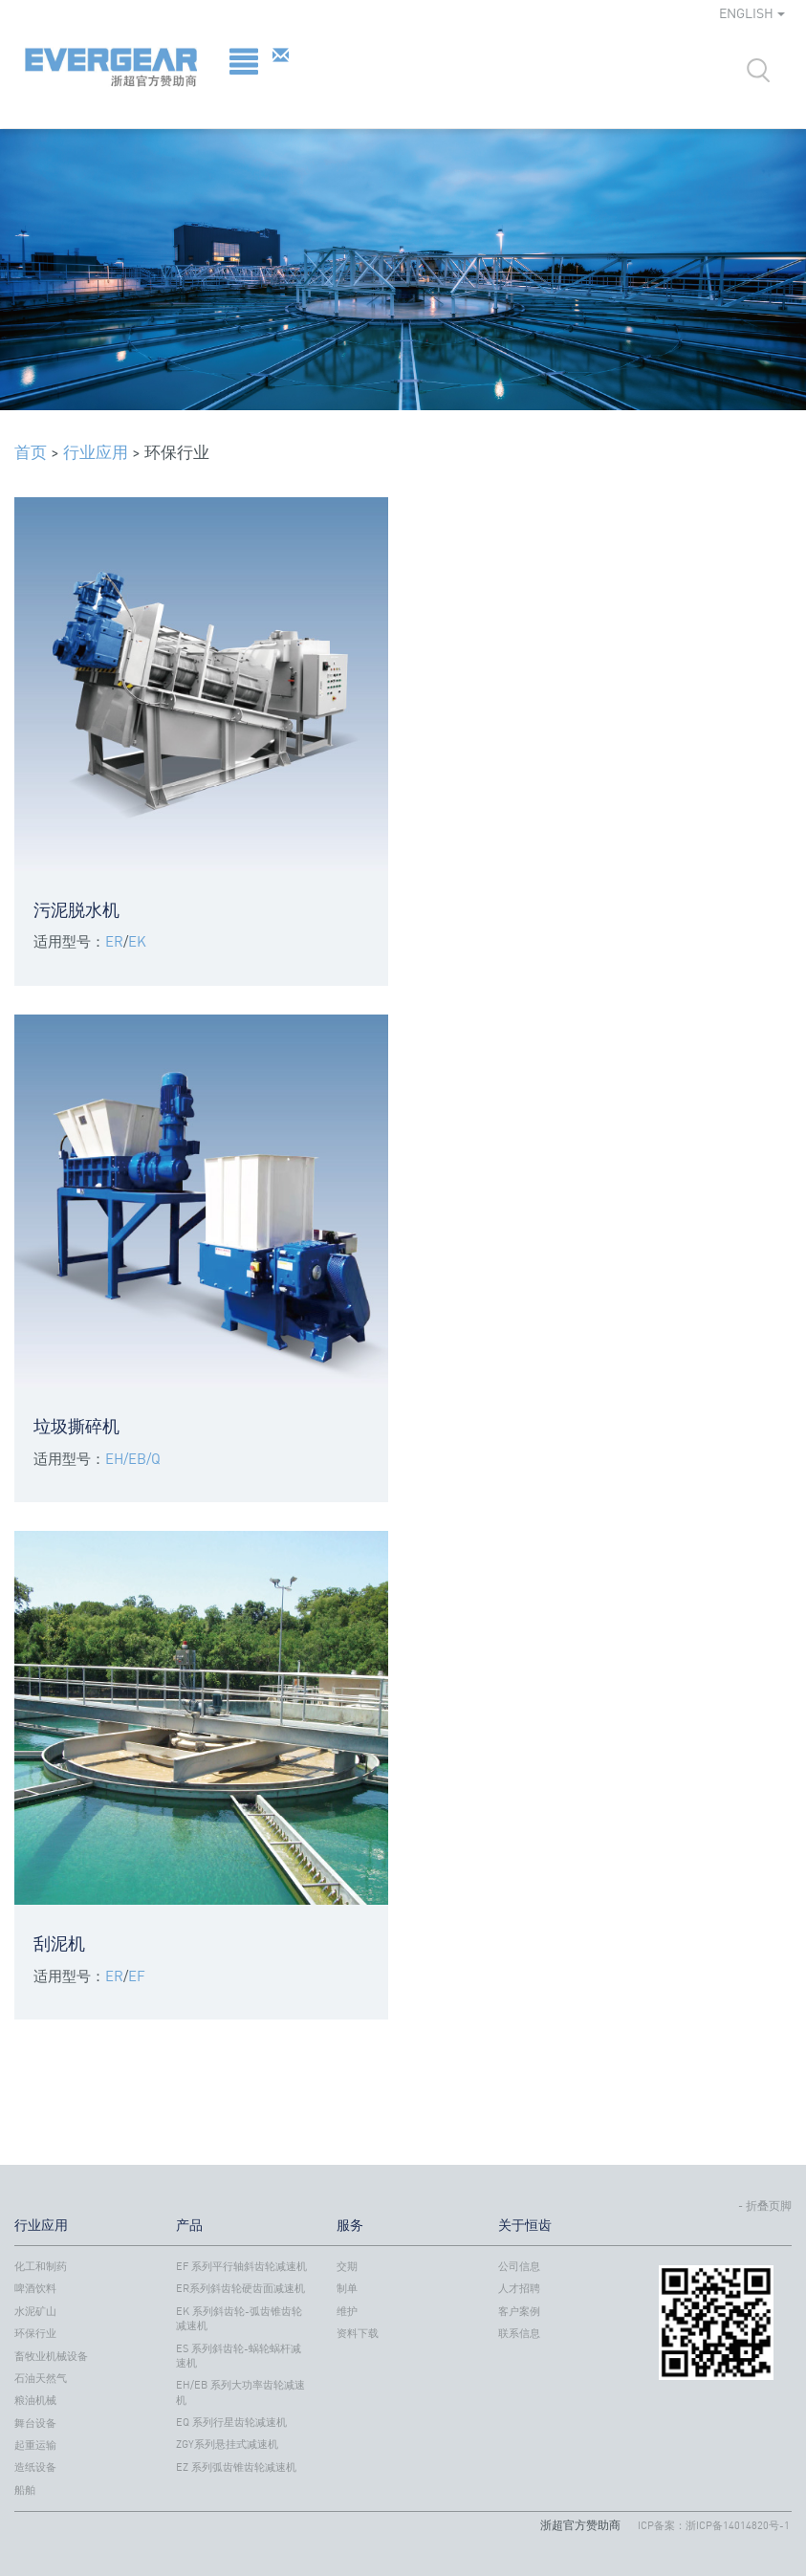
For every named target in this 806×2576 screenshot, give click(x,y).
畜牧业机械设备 (51, 2356)
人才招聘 (519, 2288)
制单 (347, 2288)
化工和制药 (40, 2266)
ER (114, 941)
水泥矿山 (35, 2311)
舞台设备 (35, 2423)
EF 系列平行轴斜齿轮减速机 (241, 2266)
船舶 (24, 2490)
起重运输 (35, 2445)
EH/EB (125, 1458)
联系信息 (519, 2333)
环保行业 (35, 2333)
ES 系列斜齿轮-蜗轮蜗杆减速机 (238, 2355)
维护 (347, 2311)
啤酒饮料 (35, 2288)
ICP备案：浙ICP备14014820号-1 (714, 2525)
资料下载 (358, 2333)
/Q (153, 1458)
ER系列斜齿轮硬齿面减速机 (240, 2288)
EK (137, 941)
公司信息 (519, 2266)
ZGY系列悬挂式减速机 (227, 2444)
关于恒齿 (525, 2224)
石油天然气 (40, 2378)
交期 (347, 2266)
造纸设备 (35, 2467)
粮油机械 (35, 2400)
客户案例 (519, 2311)
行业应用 (95, 452)
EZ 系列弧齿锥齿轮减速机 (236, 2467)
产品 (189, 2224)
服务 (350, 2224)
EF (136, 1975)
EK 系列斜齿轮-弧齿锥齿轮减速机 (239, 2318)
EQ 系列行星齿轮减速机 (231, 2422)
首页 (30, 452)
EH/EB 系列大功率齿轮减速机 (240, 2392)
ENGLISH (752, 13)
